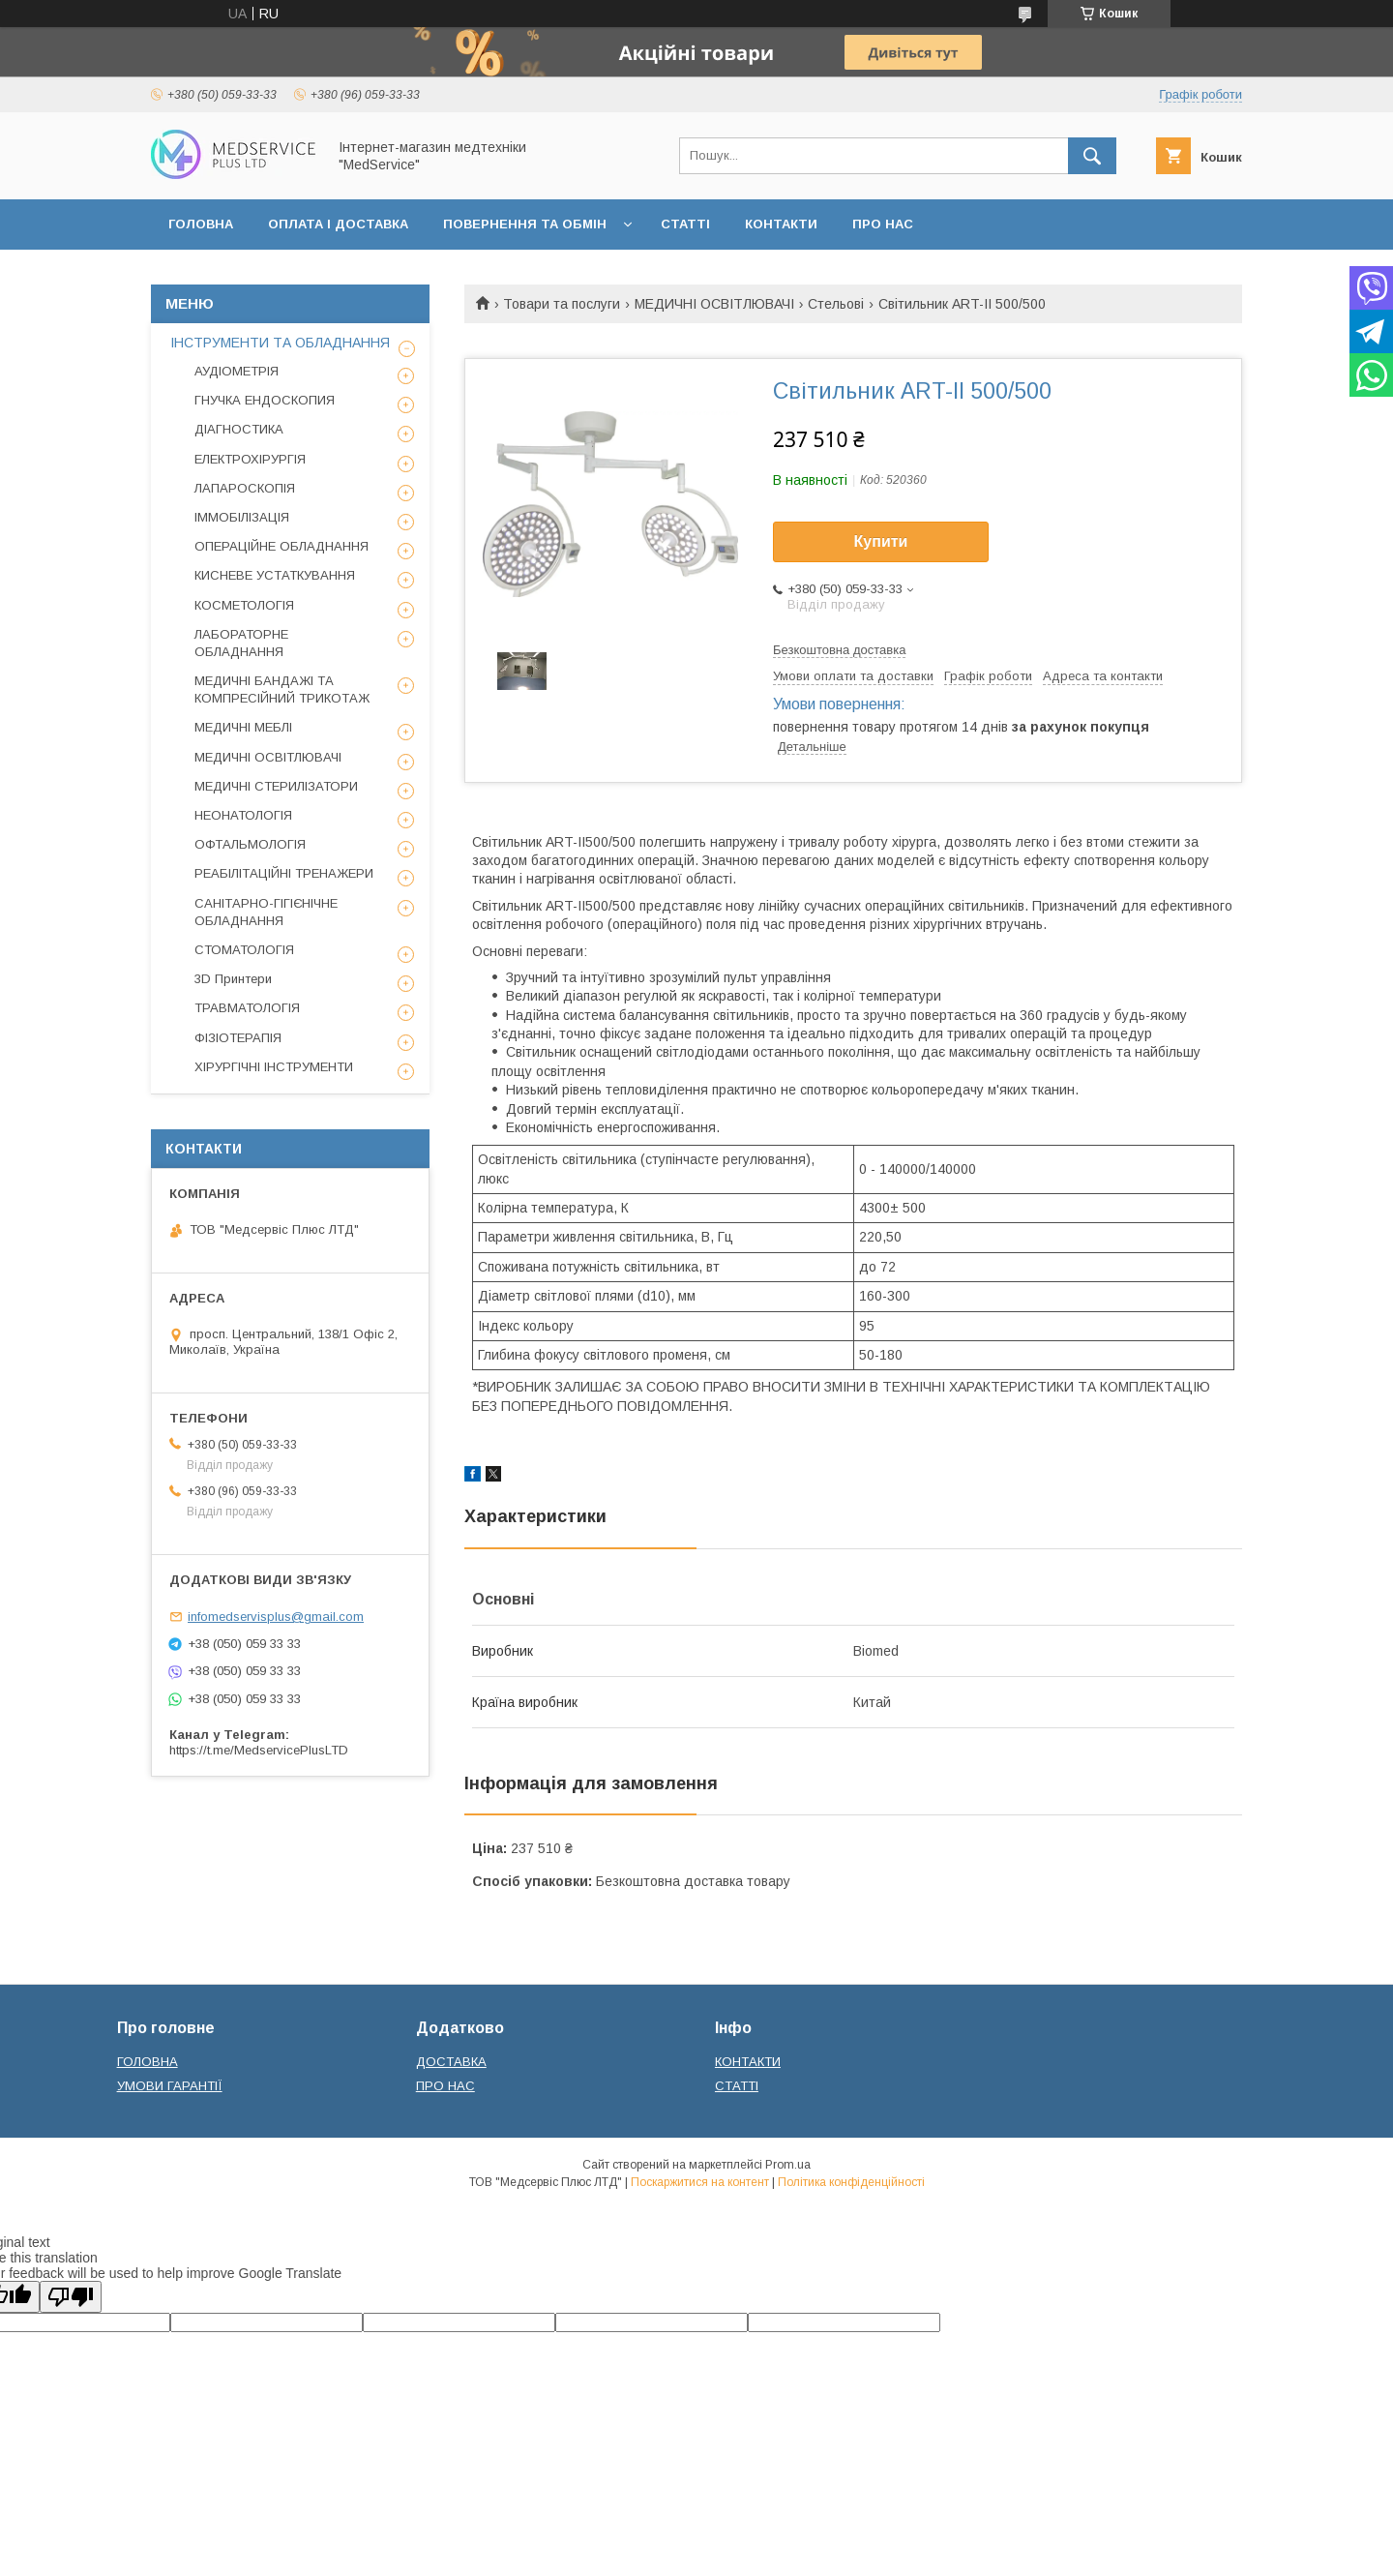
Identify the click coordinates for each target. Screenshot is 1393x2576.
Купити (881, 541)
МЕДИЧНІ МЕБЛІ (243, 727)
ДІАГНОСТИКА (238, 429)
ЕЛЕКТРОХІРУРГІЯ (250, 459)
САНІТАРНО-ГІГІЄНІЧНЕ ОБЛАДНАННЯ (266, 912)
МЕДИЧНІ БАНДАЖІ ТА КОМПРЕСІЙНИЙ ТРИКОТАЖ (282, 689)
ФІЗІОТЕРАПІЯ (238, 1038)
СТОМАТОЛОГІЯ (244, 950)
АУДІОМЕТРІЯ (236, 371)
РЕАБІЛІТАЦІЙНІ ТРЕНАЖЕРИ (283, 873)
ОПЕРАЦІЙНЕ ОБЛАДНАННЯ (281, 546)
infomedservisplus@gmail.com (276, 1616)
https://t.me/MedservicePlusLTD (258, 1750)
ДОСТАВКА (451, 2061)
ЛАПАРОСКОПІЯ (244, 488)
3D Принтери (233, 979)
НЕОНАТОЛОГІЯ (243, 815)
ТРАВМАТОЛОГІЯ (247, 1008)
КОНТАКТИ (781, 224)
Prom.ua (788, 2165)
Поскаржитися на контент (700, 2182)
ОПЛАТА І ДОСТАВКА (338, 224)
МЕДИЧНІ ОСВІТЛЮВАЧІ (714, 304)
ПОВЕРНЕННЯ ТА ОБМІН (525, 224)
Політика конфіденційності (851, 2182)
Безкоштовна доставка (839, 650)
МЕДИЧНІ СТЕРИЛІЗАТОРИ (276, 786)
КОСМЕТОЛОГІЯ (244, 605)
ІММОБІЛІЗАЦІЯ (241, 517)
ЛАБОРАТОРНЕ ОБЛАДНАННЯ (241, 643)
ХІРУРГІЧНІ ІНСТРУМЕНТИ (273, 1067)
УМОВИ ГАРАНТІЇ (169, 2086)
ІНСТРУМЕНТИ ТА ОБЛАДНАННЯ (280, 342)
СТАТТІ (685, 224)
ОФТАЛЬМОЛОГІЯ (250, 844)
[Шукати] (1092, 155)
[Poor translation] (71, 2297)
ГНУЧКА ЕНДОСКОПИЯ (264, 400)
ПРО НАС (882, 224)
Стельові (836, 304)
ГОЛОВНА (200, 224)
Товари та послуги (561, 304)
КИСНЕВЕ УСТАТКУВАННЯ (274, 575)
